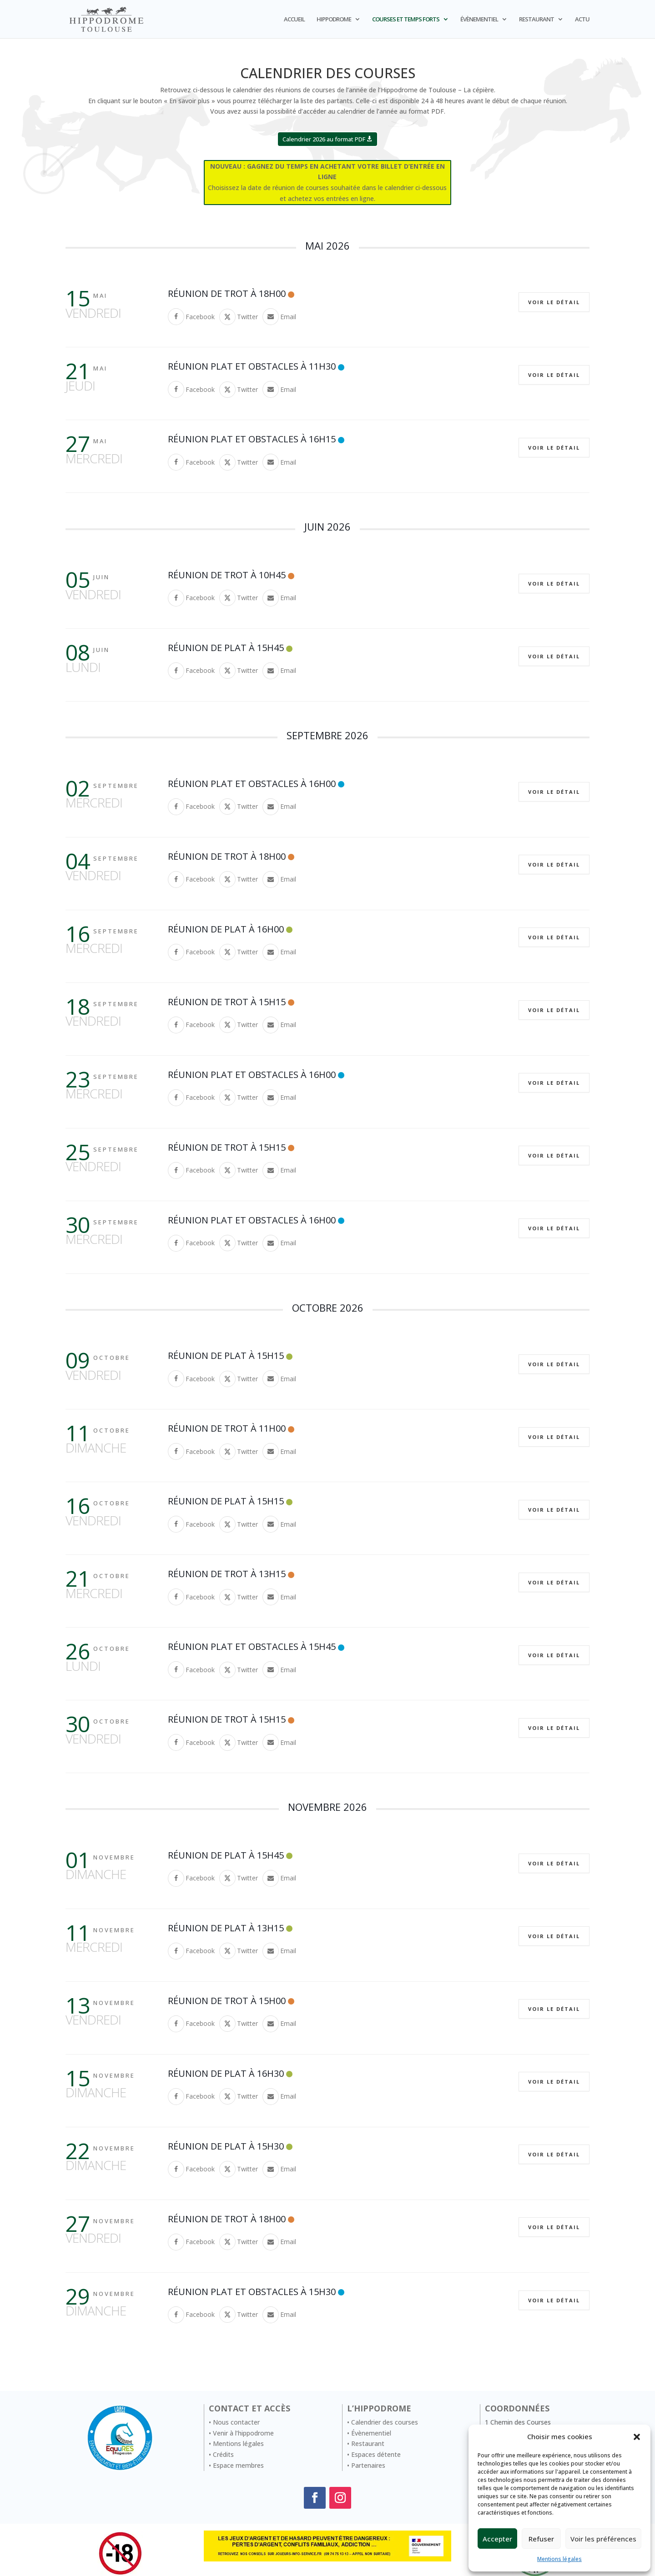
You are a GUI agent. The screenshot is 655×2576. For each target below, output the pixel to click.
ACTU (582, 19)
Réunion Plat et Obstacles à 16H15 (252, 439)
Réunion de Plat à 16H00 (226, 929)
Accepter (497, 2538)
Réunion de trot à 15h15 (227, 1002)
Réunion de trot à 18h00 (227, 293)
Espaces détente (376, 2454)
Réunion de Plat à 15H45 (226, 647)
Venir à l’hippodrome (243, 2433)
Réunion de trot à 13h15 (227, 1574)
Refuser (541, 2538)
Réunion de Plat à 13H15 (226, 1928)
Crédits (223, 2454)
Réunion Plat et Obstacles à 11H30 (252, 366)
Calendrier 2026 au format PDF (323, 139)
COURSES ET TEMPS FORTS (405, 19)
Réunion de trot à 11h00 (227, 1428)
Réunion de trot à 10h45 (227, 575)
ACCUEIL (294, 19)
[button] (636, 2436)
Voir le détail (554, 302)
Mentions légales (559, 2559)
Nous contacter (236, 2422)
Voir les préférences (603, 2538)
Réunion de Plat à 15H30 (226, 2146)
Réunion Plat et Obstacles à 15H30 (252, 2291)
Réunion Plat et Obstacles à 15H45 (252, 1646)
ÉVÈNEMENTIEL (479, 19)
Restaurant (367, 2443)
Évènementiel (371, 2433)
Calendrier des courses (384, 2422)
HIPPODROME (334, 19)
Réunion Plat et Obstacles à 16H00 (252, 783)
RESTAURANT (536, 19)
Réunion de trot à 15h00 (227, 2001)
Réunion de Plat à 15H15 (226, 1355)
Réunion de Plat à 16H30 (226, 2073)
